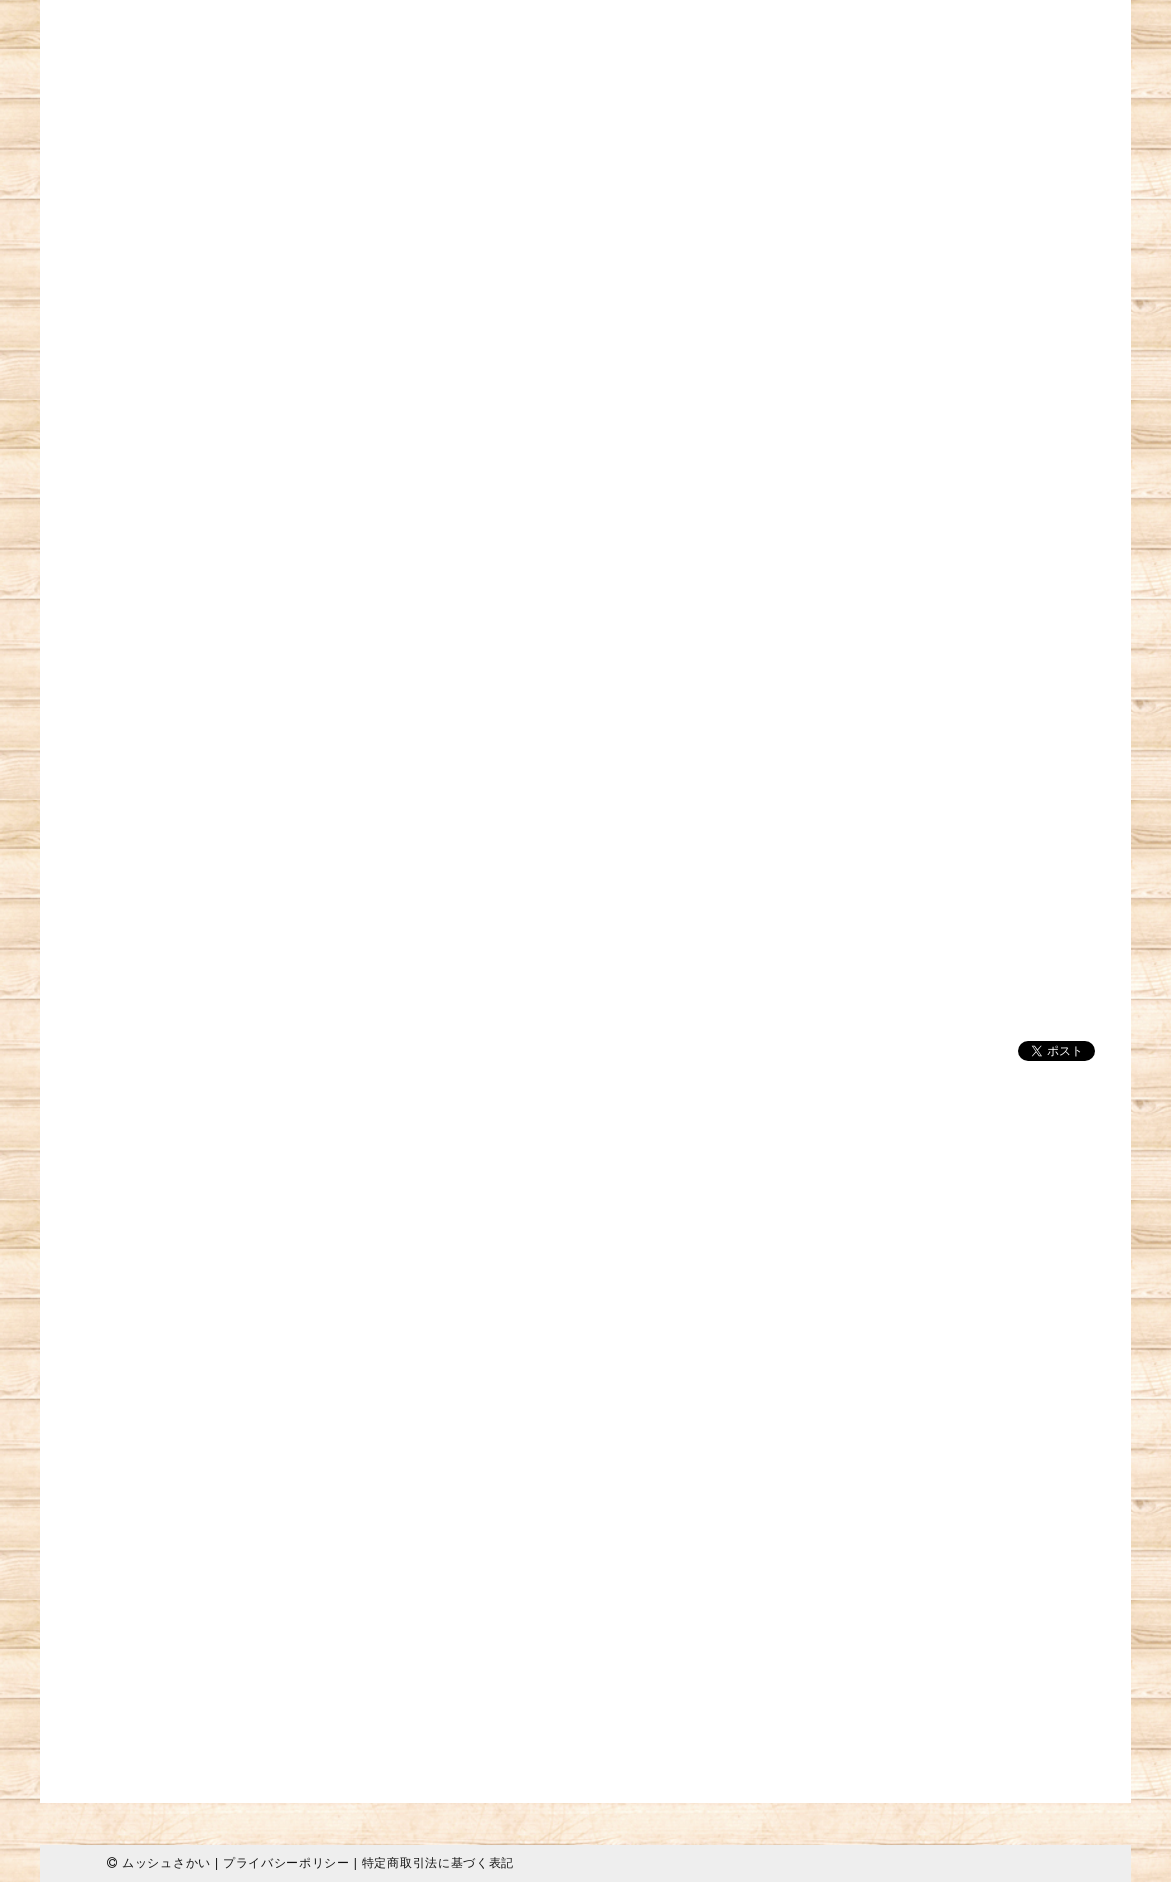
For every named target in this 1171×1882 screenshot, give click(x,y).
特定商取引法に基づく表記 (438, 1863)
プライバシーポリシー (286, 1863)
